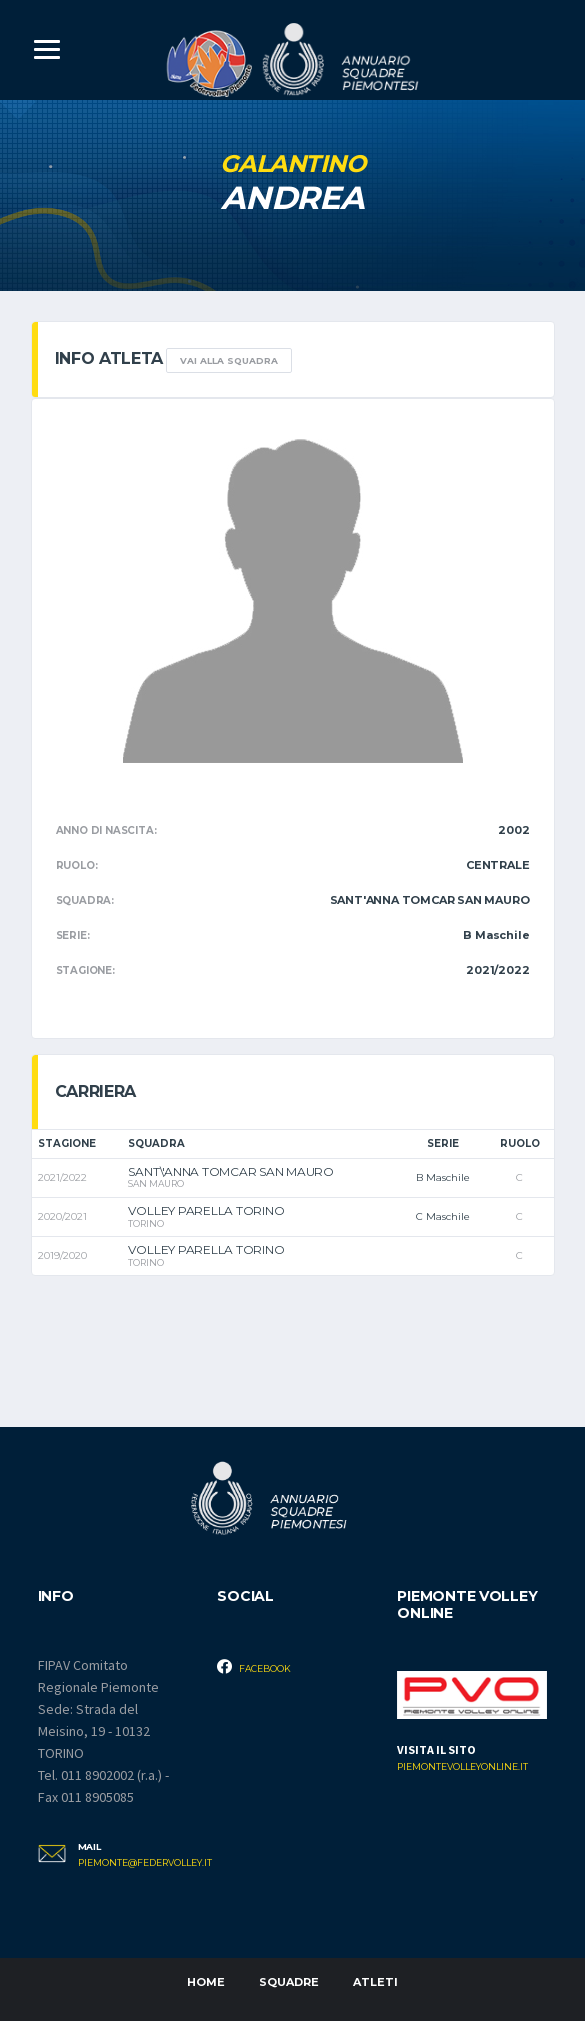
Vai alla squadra (229, 360)
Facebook (254, 1666)
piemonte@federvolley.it (133, 1863)
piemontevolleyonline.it (462, 1767)
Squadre (289, 1982)
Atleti (375, 1982)
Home (206, 1982)
